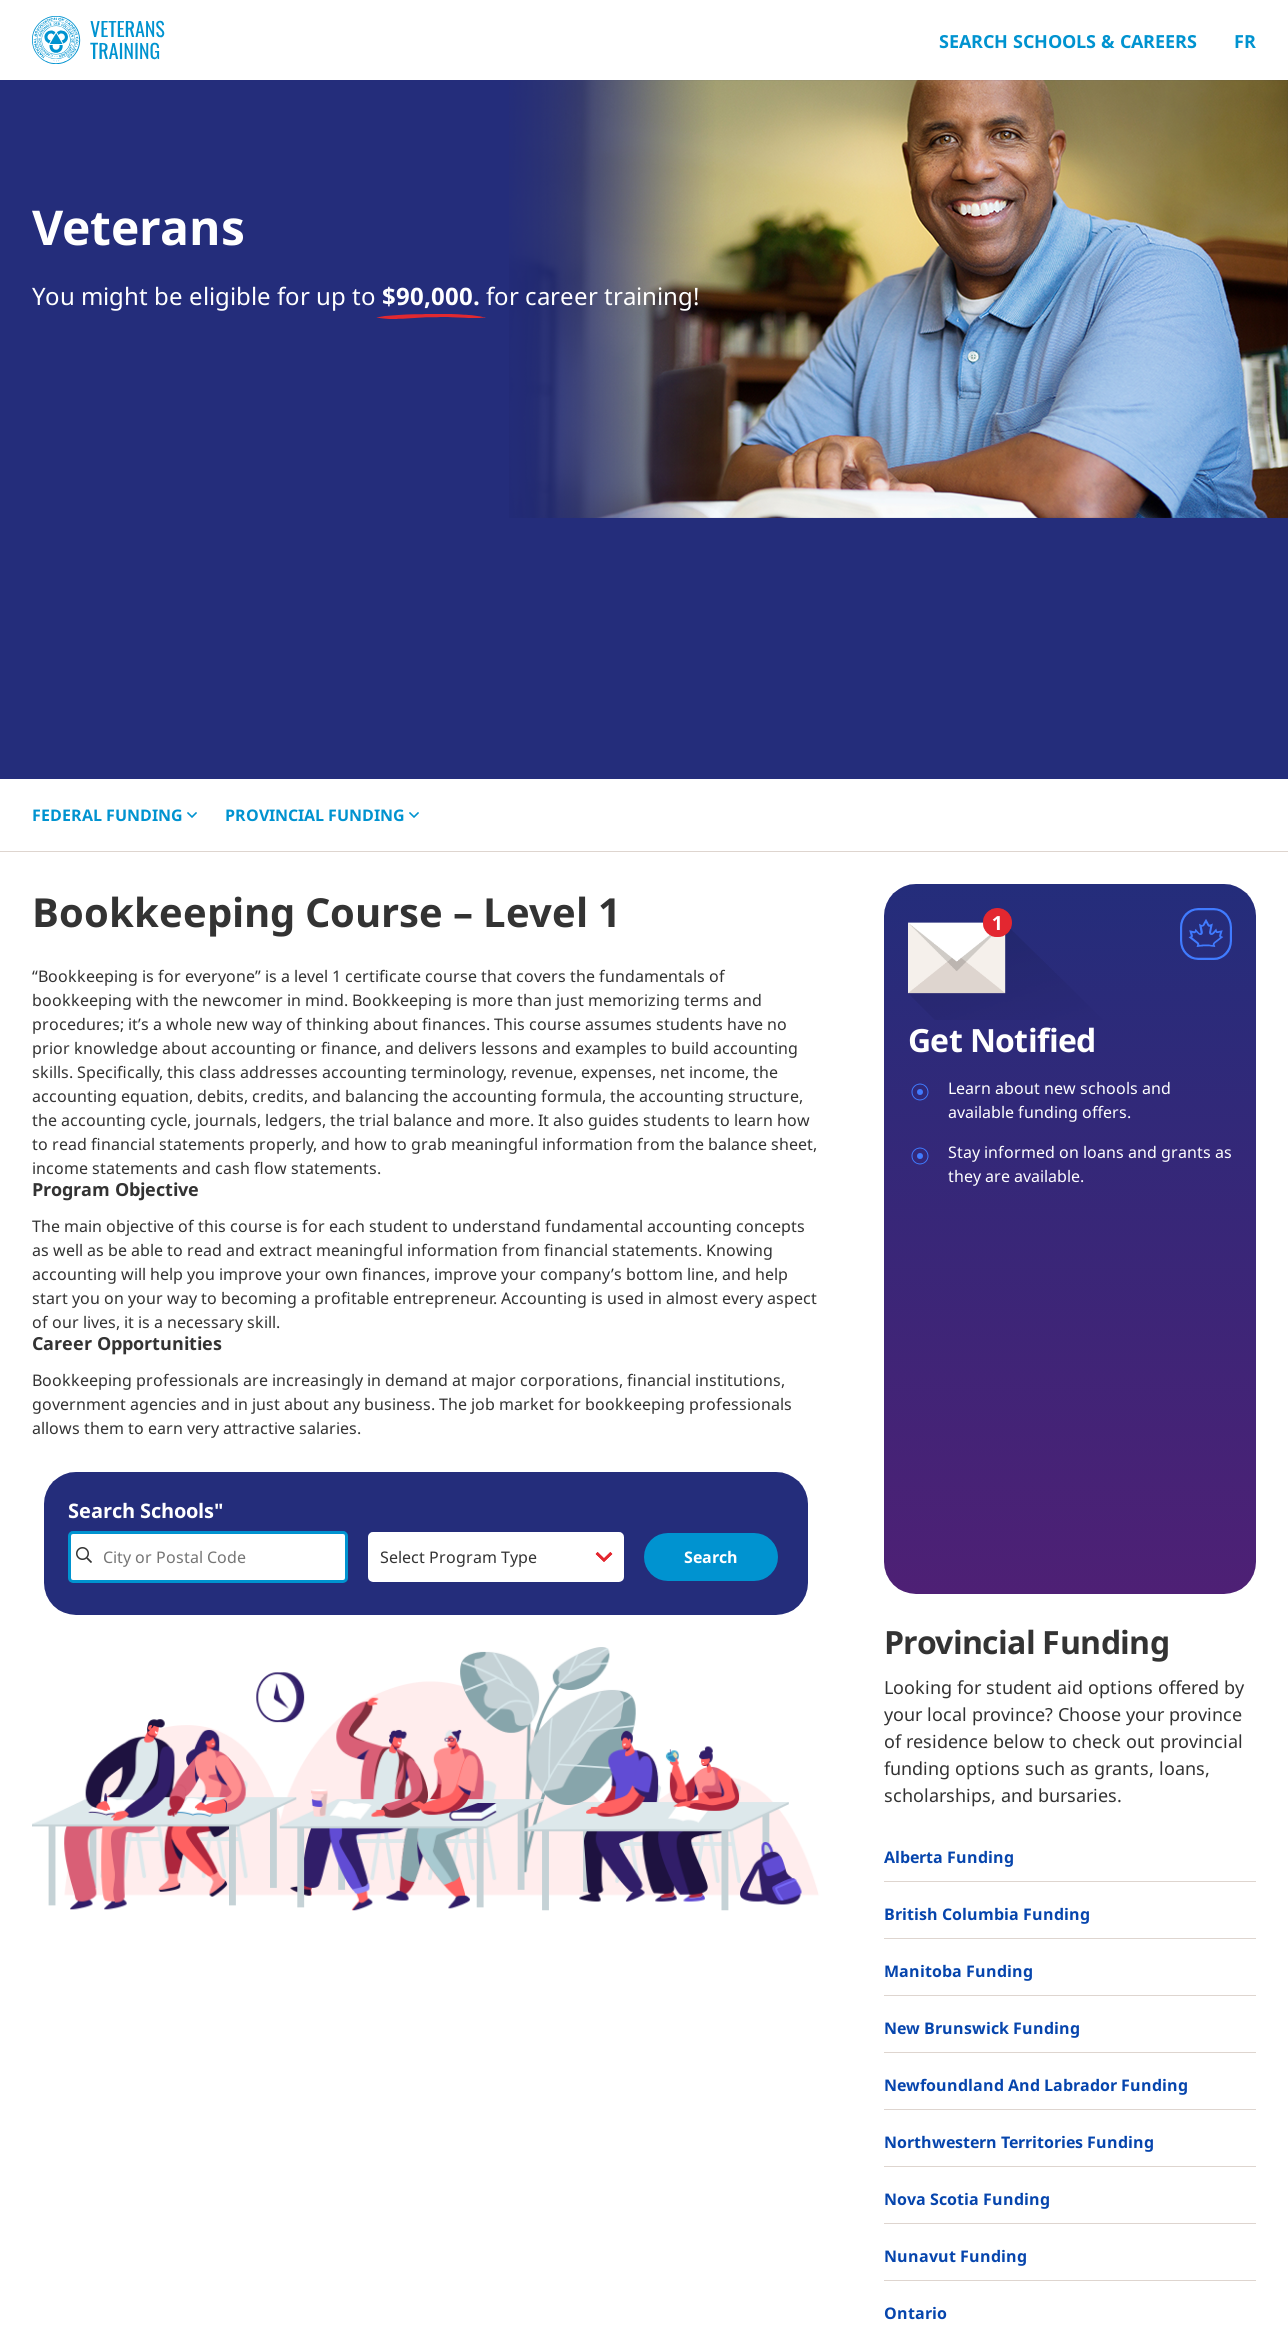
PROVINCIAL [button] (322, 815)
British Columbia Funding (987, 1914)
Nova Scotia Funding (967, 2199)
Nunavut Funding (955, 2256)
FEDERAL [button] (114, 815)
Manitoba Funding (958, 1971)
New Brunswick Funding (982, 2028)
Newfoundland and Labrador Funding (1036, 2085)
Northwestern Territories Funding (1019, 2142)
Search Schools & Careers (1068, 41)
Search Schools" (145, 1510)
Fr (1245, 41)
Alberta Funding (949, 1857)
